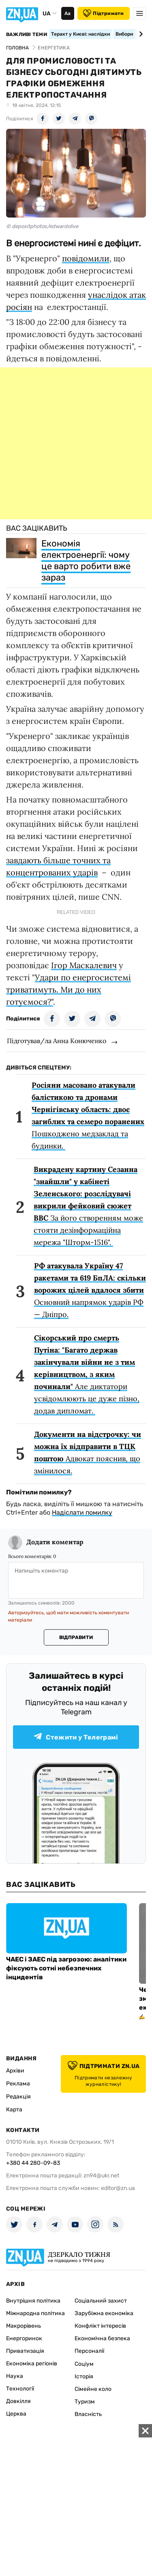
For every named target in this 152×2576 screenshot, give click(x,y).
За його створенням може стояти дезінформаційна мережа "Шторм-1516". (88, 1206)
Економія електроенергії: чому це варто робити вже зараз (86, 560)
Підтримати (103, 13)
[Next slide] (139, 34)
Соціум (84, 2363)
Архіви (15, 2070)
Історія (84, 2376)
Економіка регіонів (31, 2363)
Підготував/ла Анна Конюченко (56, 1041)
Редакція (18, 2096)
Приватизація (25, 2351)
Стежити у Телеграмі (76, 1737)
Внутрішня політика (33, 2300)
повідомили (85, 258)
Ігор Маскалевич (84, 965)
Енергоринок (24, 2338)
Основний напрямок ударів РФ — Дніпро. (90, 1290)
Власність (88, 2414)
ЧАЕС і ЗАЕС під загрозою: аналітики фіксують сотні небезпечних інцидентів (66, 1968)
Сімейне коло (93, 2389)
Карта (14, 2109)
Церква (16, 2413)
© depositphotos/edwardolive (42, 226)
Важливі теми (26, 34)
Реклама (18, 2083)
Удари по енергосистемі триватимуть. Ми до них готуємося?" (68, 989)
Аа (67, 13)
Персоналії (89, 2351)
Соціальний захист (101, 2300)
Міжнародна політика (35, 2313)
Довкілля (18, 2401)
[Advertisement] (76, 443)
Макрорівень (23, 2325)
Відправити (76, 1637)
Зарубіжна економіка (104, 2313)
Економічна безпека (102, 2338)
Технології (20, 2388)
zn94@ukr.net (101, 2175)
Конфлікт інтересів (100, 2325)
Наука (14, 2376)
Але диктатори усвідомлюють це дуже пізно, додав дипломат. (86, 1374)
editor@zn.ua (118, 2188)
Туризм (85, 2401)
